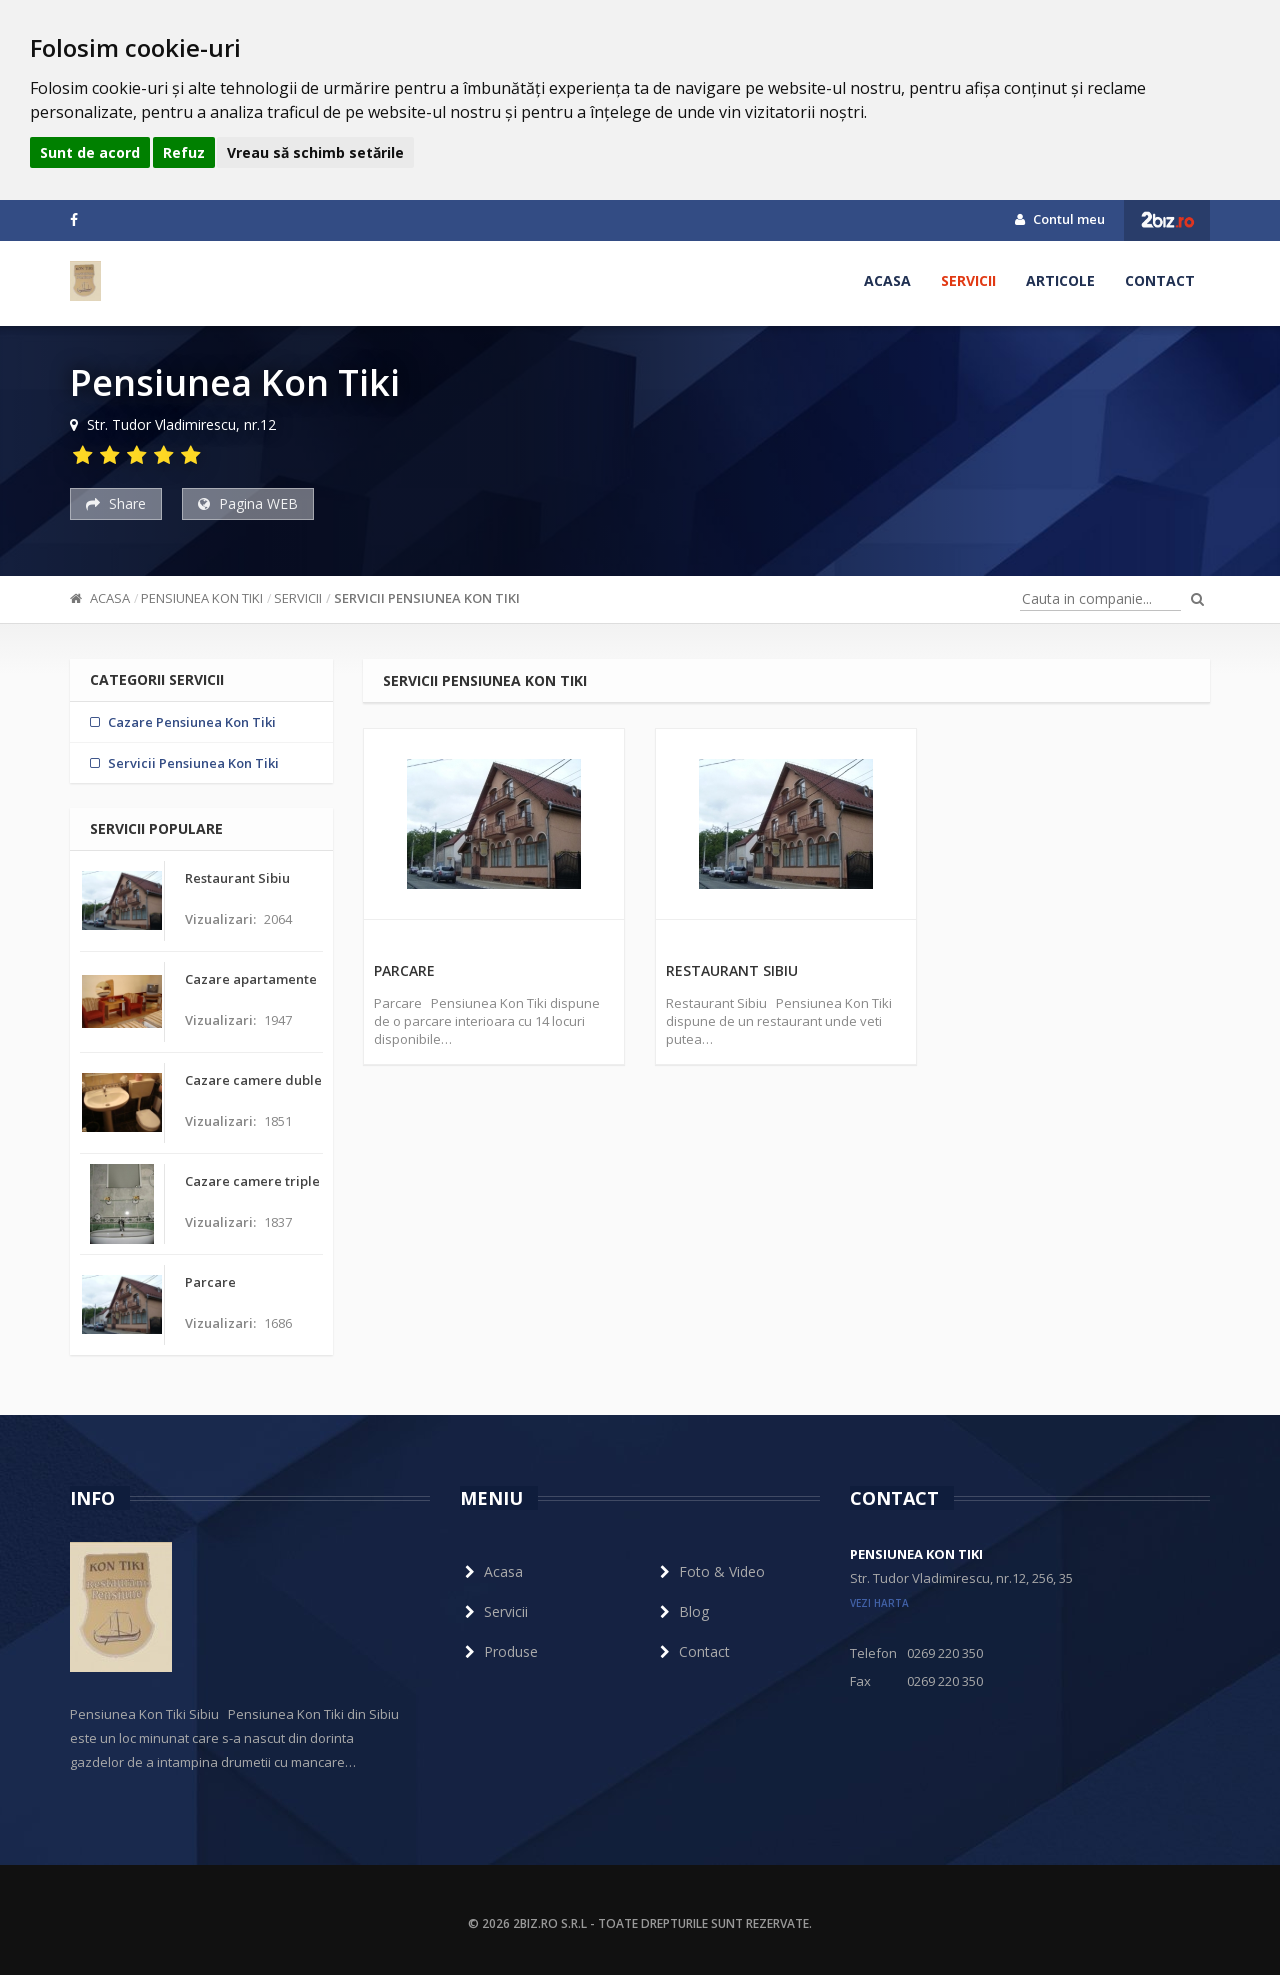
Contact (1160, 280)
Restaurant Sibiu (732, 970)
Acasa (887, 280)
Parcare (404, 970)
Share (116, 503)
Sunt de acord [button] (90, 152)
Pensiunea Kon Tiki (202, 598)
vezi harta (879, 1603)
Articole (1060, 280)
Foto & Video (710, 1571)
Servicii (968, 280)
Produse (499, 1651)
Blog (682, 1611)
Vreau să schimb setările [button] (315, 152)
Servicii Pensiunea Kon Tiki (427, 598)
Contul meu (1060, 219)
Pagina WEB (248, 503)
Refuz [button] (184, 152)
